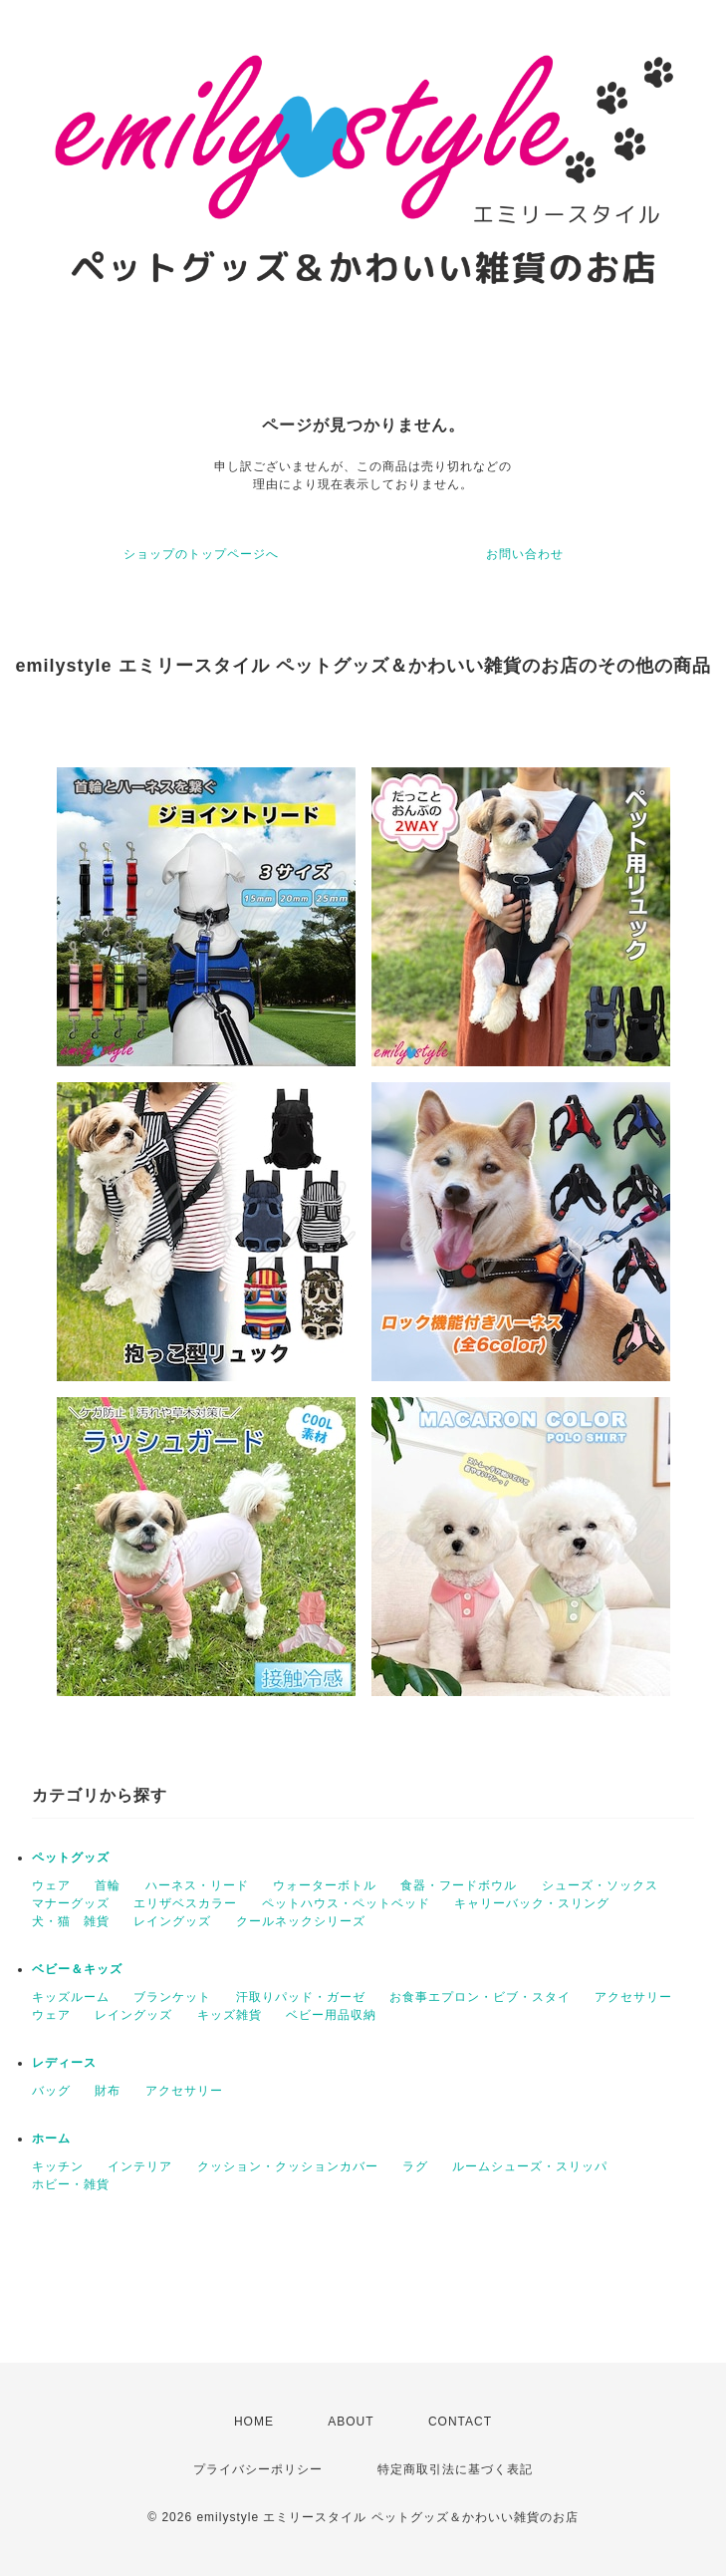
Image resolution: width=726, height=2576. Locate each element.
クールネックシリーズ (300, 1921)
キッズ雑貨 (229, 2015)
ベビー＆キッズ (77, 1969)
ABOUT (350, 2422)
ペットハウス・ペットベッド (346, 1903)
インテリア (140, 2166)
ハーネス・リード (197, 1885)
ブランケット (172, 1997)
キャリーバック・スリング (531, 1903)
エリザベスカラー (185, 1903)
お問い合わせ (525, 554)
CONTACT (460, 2422)
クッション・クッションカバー (287, 2166)
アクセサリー (633, 1997)
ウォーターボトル (324, 1885)
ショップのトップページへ (201, 554)
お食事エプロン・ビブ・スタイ (480, 1997)
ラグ (415, 2166)
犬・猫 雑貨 (71, 1921)
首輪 (108, 1885)
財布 (108, 2091)
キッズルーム (71, 1997)
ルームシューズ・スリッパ (529, 2166)
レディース (64, 2063)
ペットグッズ (71, 1857)
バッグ (51, 2091)
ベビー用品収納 (331, 2015)
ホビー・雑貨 (71, 2184)
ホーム (51, 2139)
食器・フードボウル (458, 1885)
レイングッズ (172, 1921)
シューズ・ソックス (600, 1885)
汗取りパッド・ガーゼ (300, 1997)
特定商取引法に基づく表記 (455, 2469)
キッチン (58, 2166)
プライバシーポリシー (258, 2469)
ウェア (51, 1885)
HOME (254, 2422)
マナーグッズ (71, 1903)
